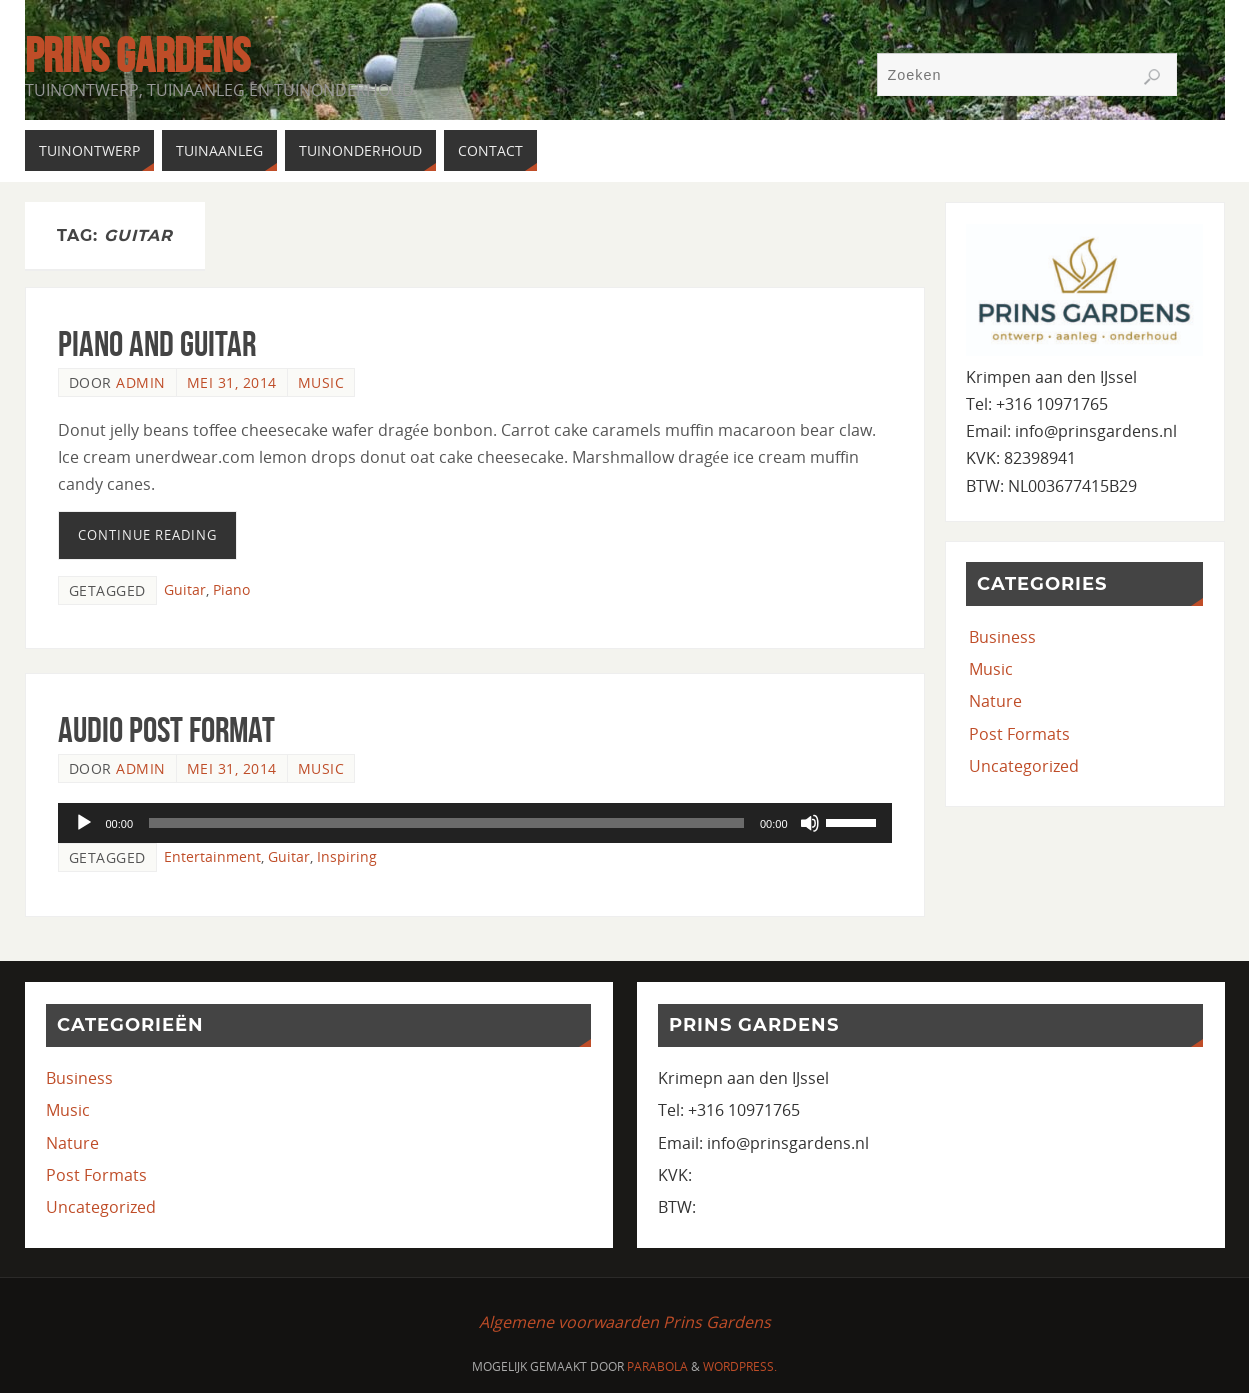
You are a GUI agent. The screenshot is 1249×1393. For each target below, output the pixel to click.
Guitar (185, 589)
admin (141, 382)
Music (321, 382)
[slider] (446, 823)
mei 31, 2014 (232, 382)
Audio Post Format (166, 729)
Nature (995, 701)
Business (1002, 637)
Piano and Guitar (157, 343)
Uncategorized (1024, 766)
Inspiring (347, 856)
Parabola (657, 1366)
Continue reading (147, 535)
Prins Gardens (137, 56)
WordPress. (740, 1366)
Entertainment (212, 856)
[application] (475, 823)
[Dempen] (810, 823)
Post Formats (1019, 734)
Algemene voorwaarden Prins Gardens (625, 1322)
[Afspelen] (84, 823)
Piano (231, 589)
